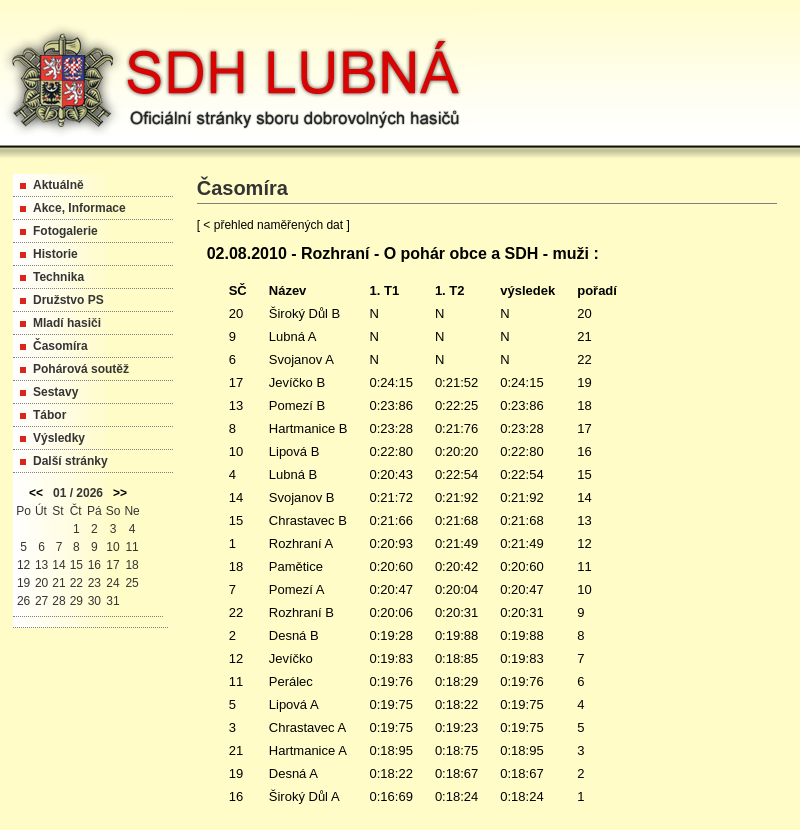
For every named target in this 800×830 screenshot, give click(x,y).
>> (120, 493)
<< (36, 493)
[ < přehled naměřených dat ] (273, 225)
